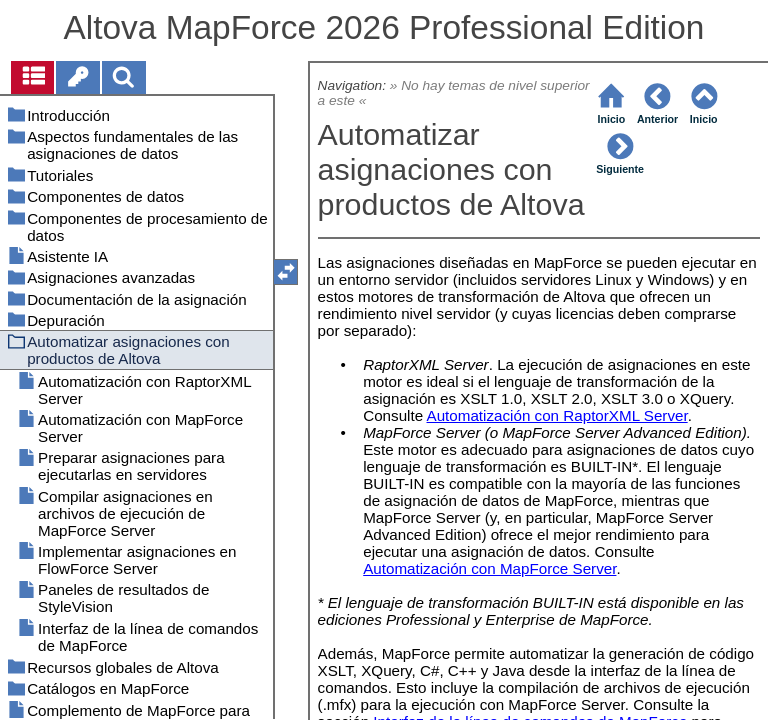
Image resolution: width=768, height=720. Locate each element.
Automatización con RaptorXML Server (557, 415)
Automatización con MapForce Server (489, 568)
